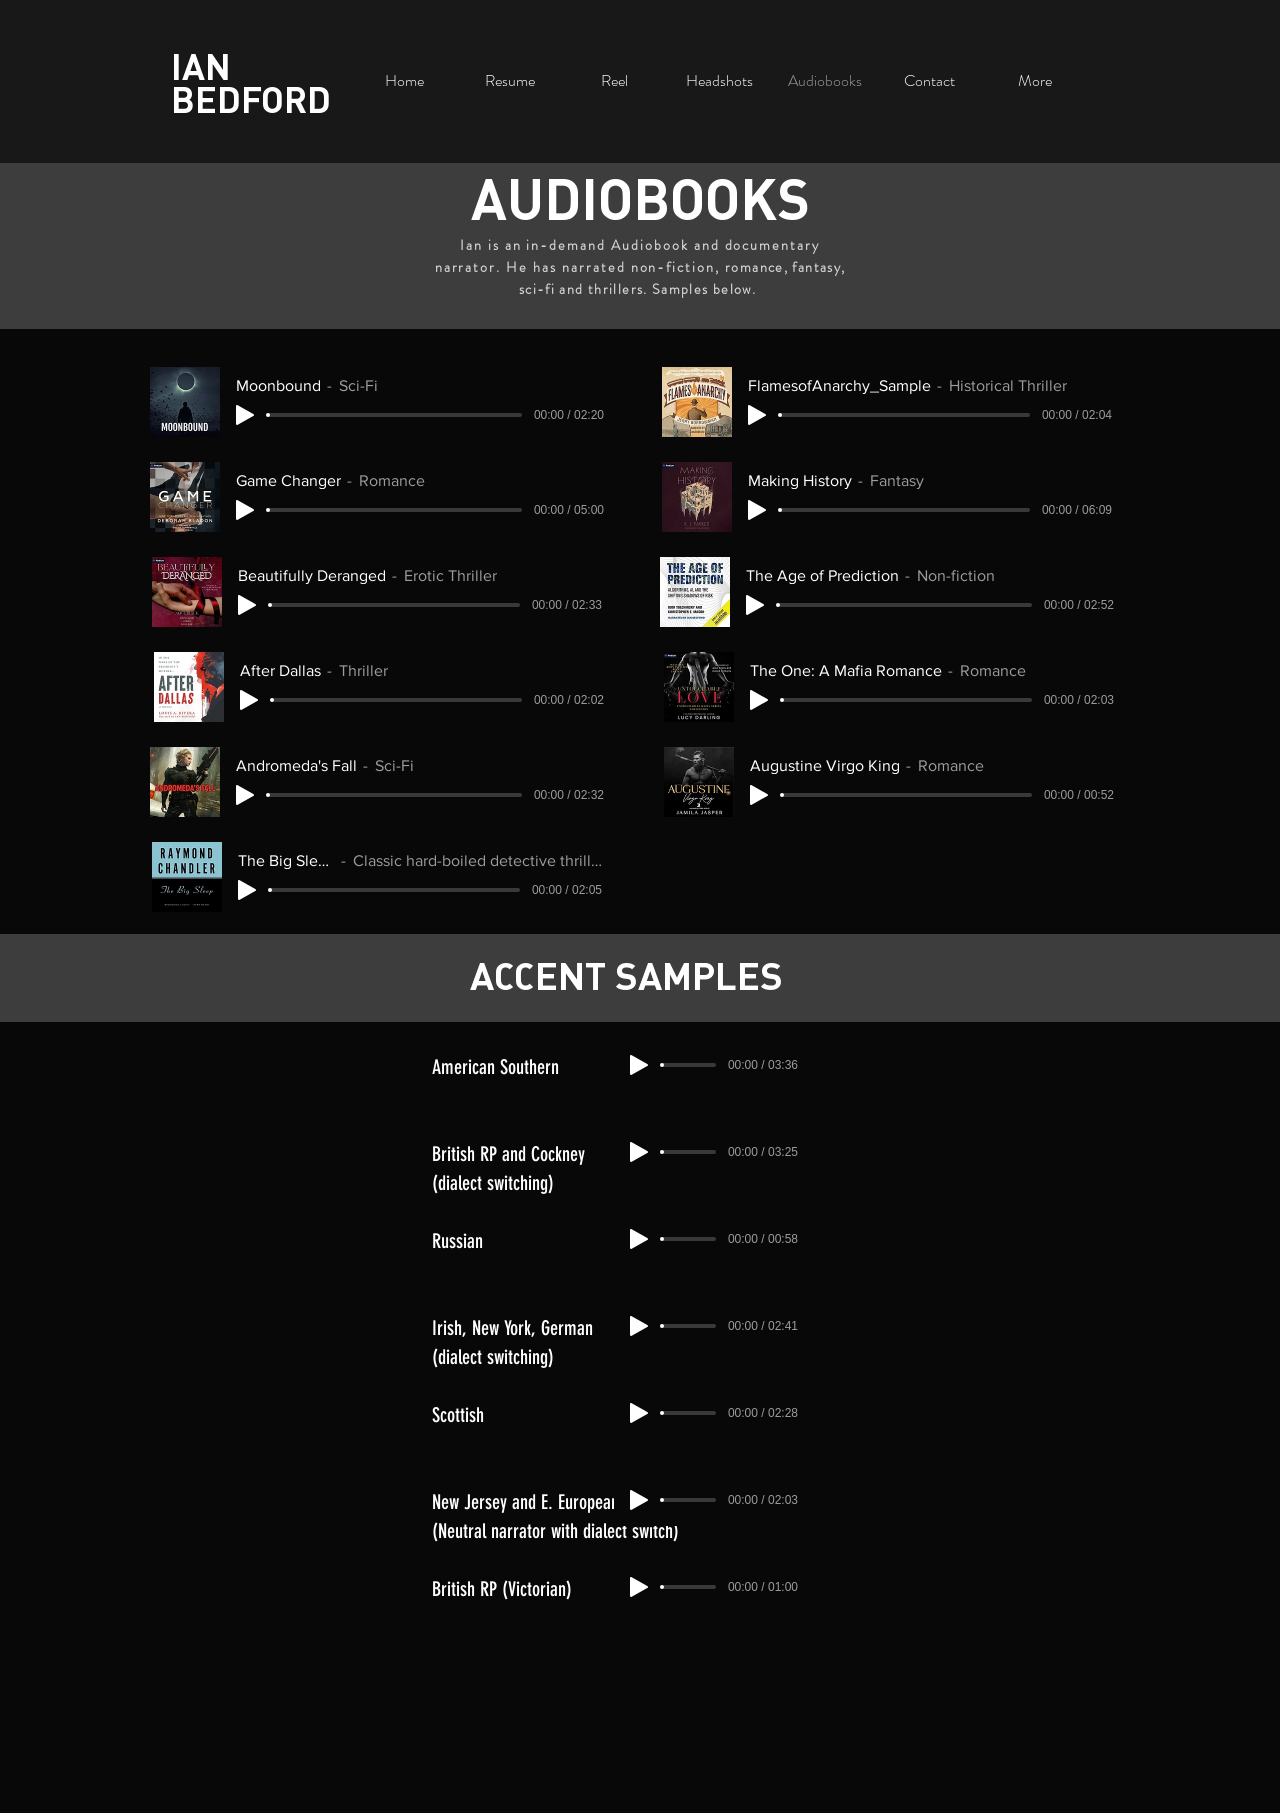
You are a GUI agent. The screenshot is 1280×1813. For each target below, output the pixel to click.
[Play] (245, 415)
